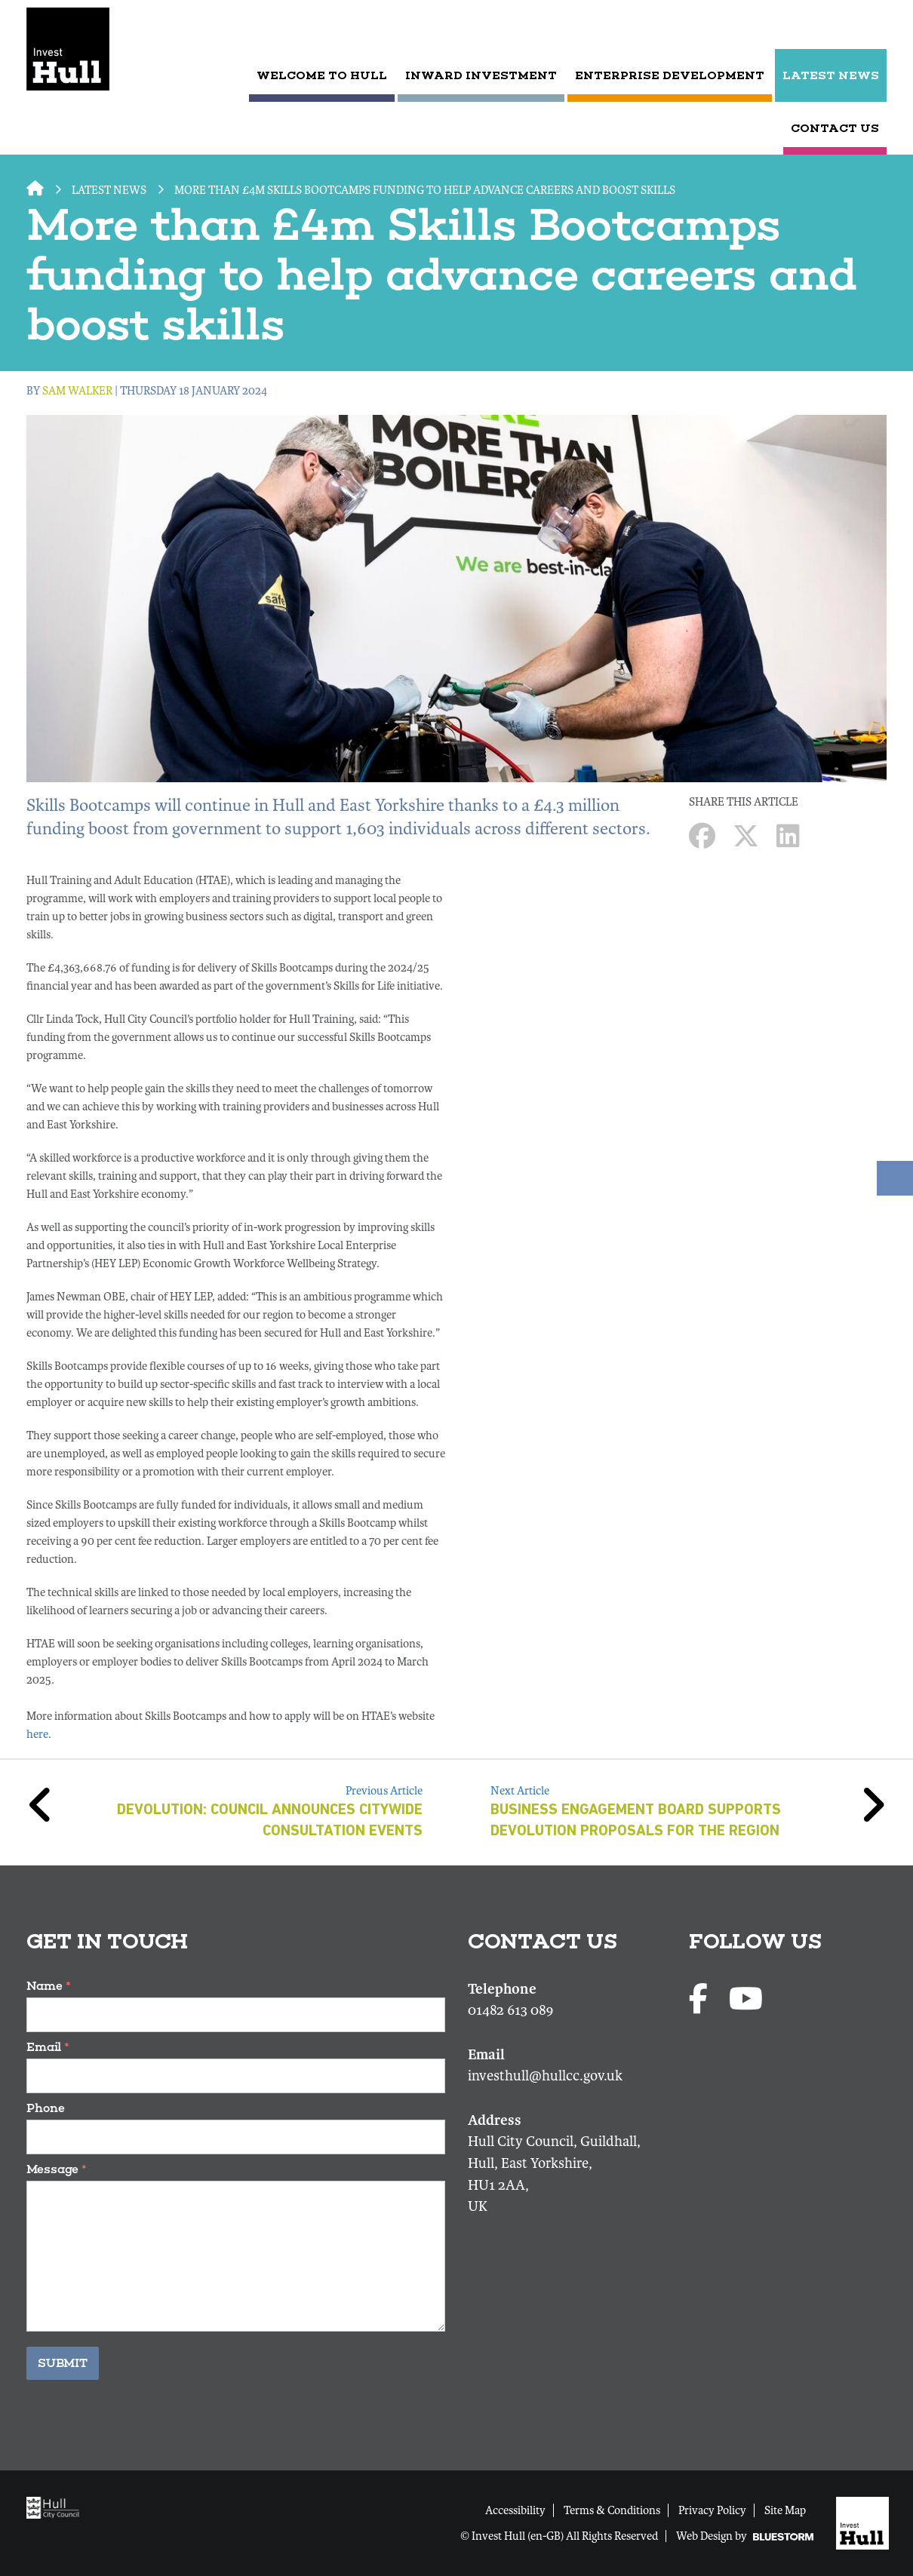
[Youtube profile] (746, 2000)
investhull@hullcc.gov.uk (545, 2076)
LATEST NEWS (830, 75)
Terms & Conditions (612, 2510)
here (37, 1734)
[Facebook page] (701, 2000)
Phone (45, 2108)
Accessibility (515, 2510)
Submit (63, 2363)
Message (56, 2169)
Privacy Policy (712, 2510)
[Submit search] (873, 26)
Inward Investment (481, 75)
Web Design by (744, 2536)
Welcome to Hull (322, 75)
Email (47, 2047)
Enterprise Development (669, 75)
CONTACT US (835, 128)
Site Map (785, 2510)
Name (48, 1986)
